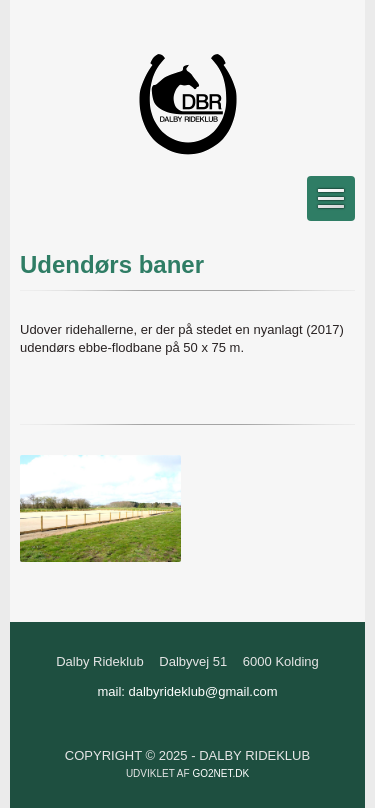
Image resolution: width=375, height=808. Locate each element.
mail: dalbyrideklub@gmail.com (187, 691)
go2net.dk (220, 773)
